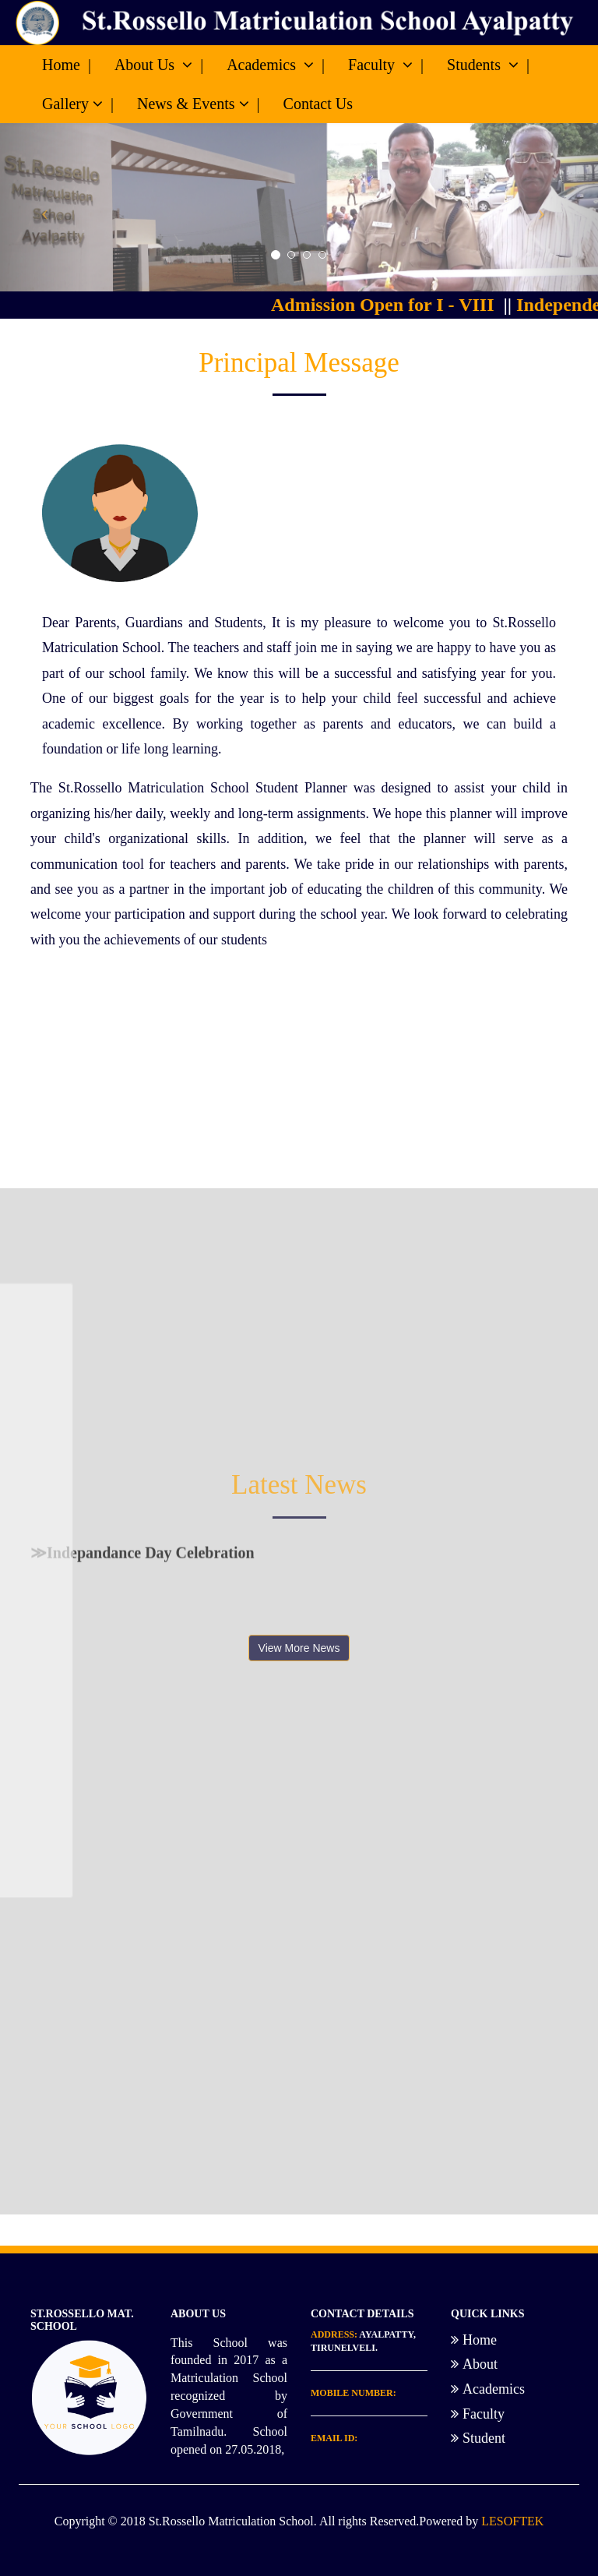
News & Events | (198, 103)
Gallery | (78, 103)
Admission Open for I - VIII (391, 305)
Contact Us (318, 103)
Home (474, 2340)
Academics (488, 2389)
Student (478, 2438)
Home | (66, 64)
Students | (488, 64)
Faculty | (386, 64)
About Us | (158, 64)
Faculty (478, 2414)
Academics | (276, 64)
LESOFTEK (512, 2521)
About (474, 2364)
